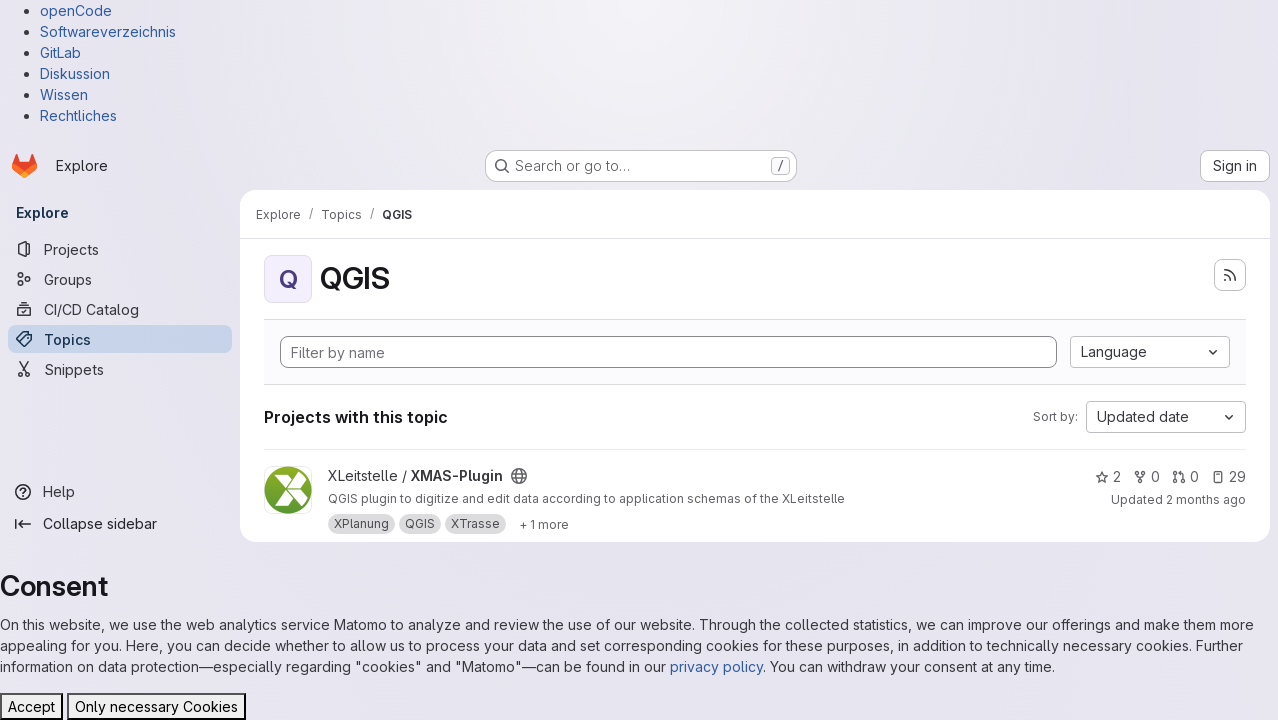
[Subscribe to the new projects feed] (1230, 275)
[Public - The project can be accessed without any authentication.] (519, 476)
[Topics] (120, 339)
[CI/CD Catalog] (120, 309)
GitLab (60, 52)
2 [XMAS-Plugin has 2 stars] (1108, 476)
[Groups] (120, 279)
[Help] (120, 492)
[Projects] (120, 249)
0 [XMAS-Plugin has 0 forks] (1146, 476)
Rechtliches (78, 115)
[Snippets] (120, 369)
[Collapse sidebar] (120, 524)
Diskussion (75, 73)
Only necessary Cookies (156, 706)
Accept (31, 706)
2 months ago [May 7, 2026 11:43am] (1206, 499)
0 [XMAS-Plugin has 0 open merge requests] (1185, 476)
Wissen (64, 94)
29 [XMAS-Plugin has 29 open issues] (1228, 476)
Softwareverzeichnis (108, 31)
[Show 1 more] (544, 524)
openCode (76, 10)
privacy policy (716, 666)
